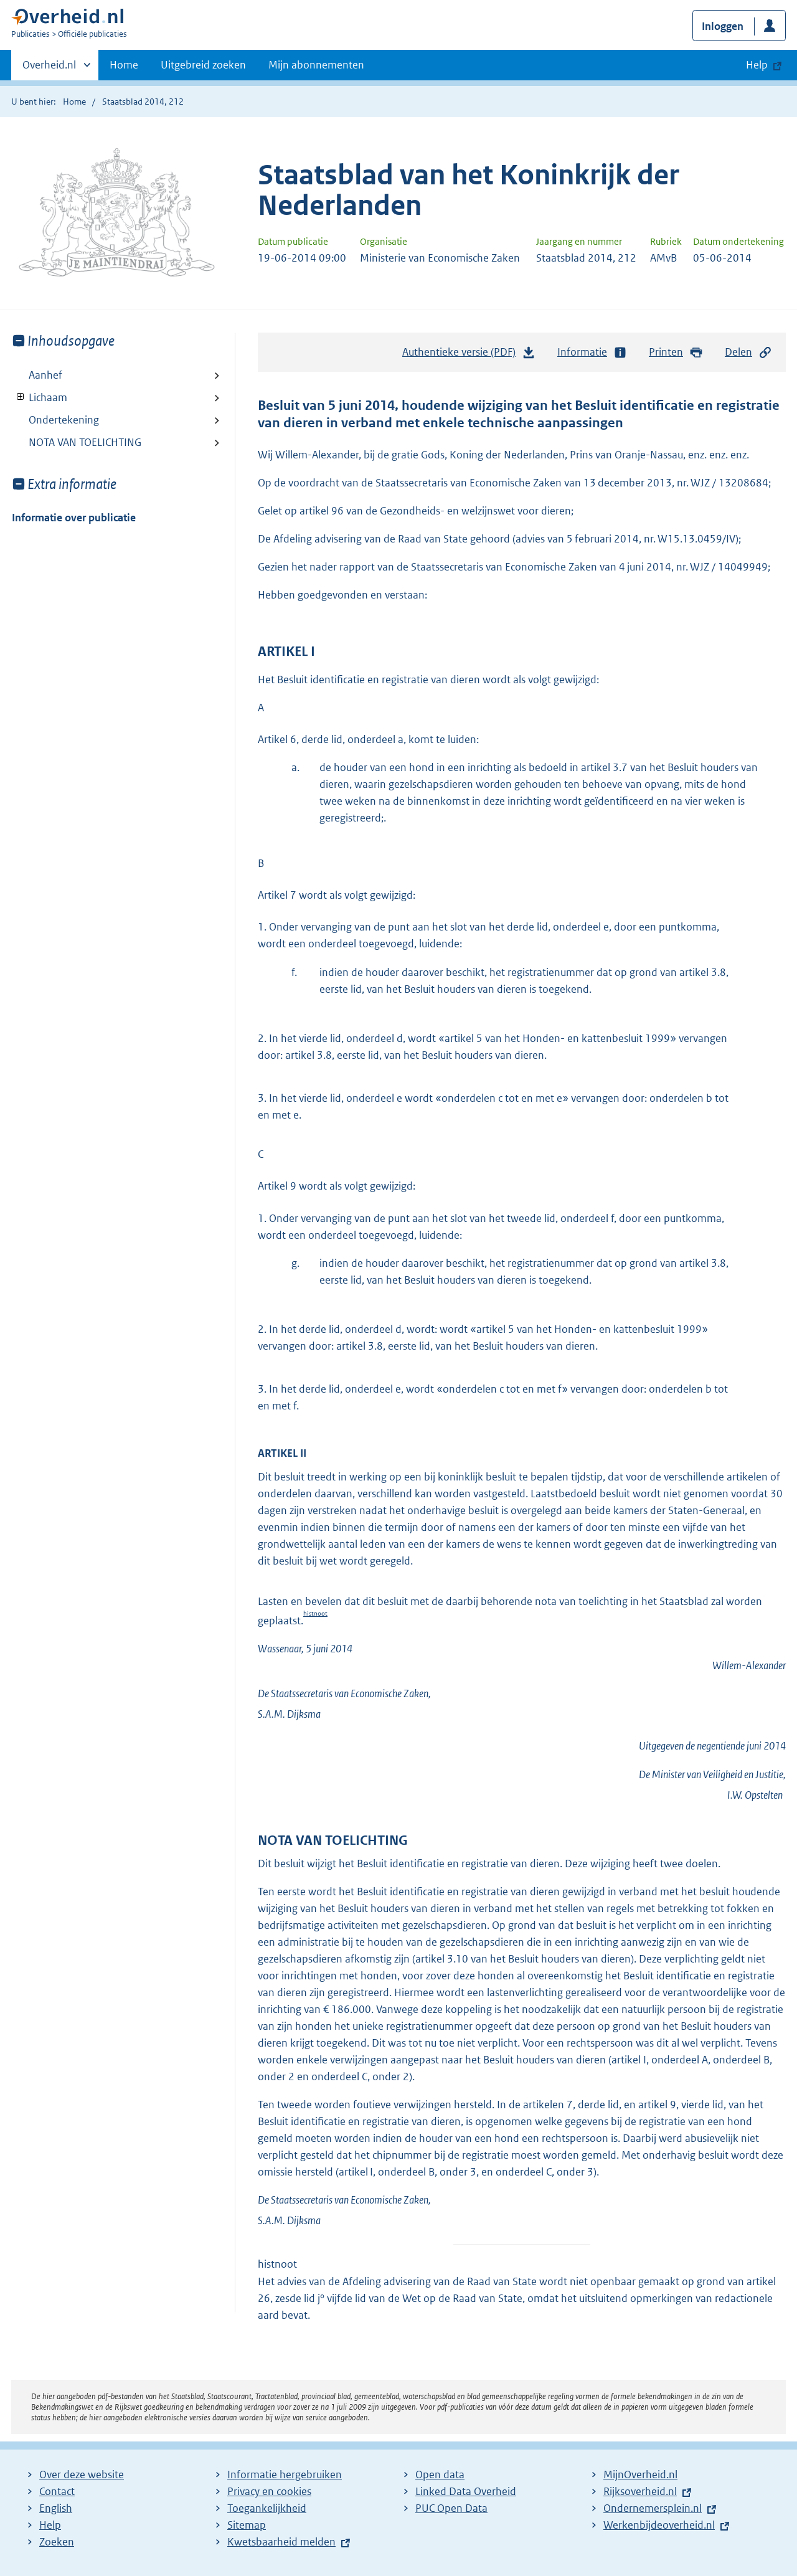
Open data (440, 2474)
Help (50, 2525)
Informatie (592, 352)
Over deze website (81, 2474)
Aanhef (45, 375)
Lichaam (39, 397)
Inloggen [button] (722, 26)
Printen (676, 352)
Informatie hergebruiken (284, 2474)
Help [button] (757, 65)
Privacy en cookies (269, 2491)
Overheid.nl (49, 68)
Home (124, 65)
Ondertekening (64, 420)
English (55, 2508)
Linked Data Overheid (465, 2491)
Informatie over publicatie (74, 517)
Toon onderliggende (21, 397)
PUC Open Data (451, 2508)
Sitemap (246, 2525)
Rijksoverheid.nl (640, 2491)
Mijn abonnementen (316, 65)
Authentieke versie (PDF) (468, 355)
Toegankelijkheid (266, 2508)
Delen (748, 352)
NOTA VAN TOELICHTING (85, 442)
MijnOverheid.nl (640, 2474)
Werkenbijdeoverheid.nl (659, 2525)
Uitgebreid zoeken (203, 65)
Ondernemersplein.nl (652, 2508)
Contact (57, 2491)
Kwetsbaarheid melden (281, 2542)
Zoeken (56, 2542)
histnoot (315, 1613)
